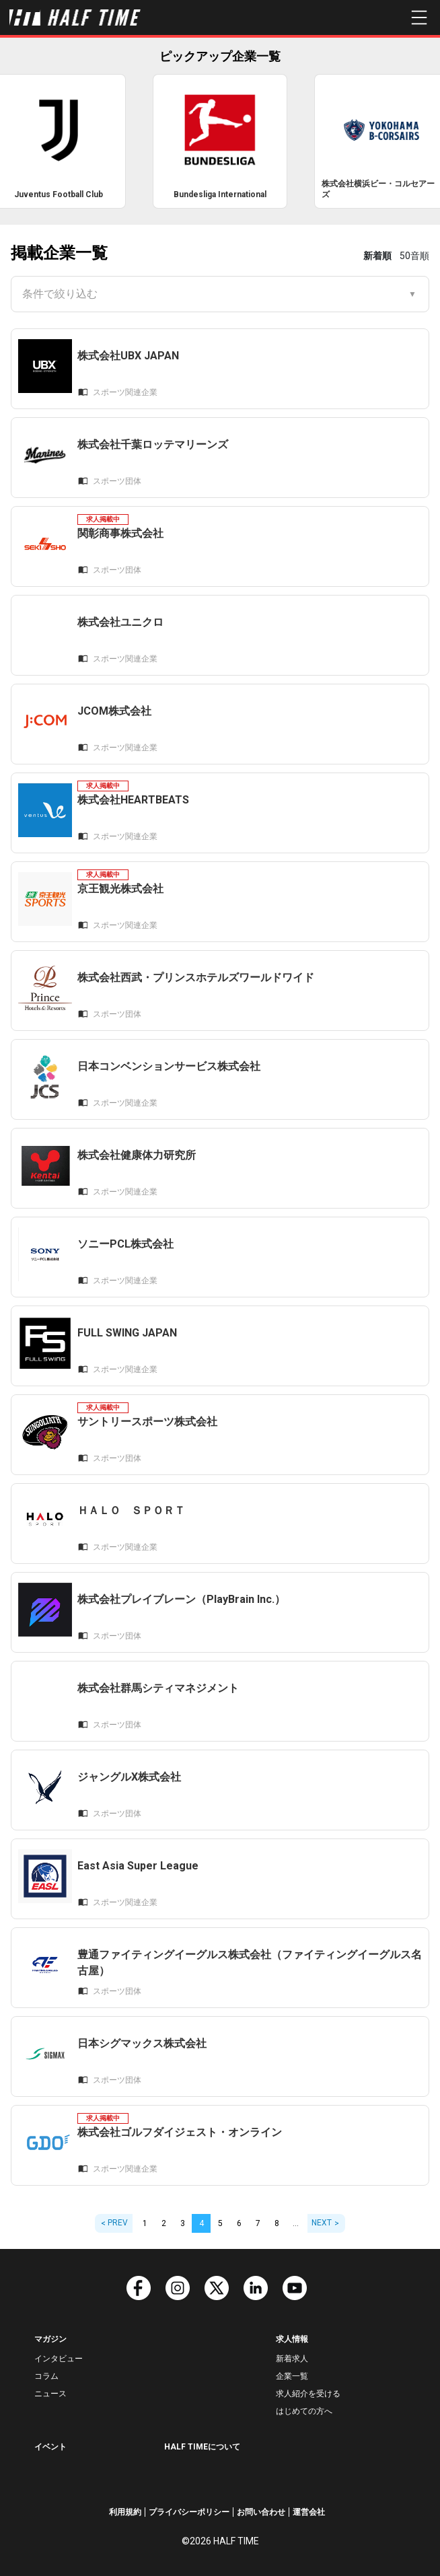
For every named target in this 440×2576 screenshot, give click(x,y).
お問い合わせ (261, 2512)
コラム (46, 2376)
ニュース (50, 2393)
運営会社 (309, 2512)
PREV (118, 2222)
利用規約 (125, 2512)
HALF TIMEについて (202, 2447)
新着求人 (292, 2358)
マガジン (50, 2339)
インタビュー (58, 2358)
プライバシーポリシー (189, 2512)
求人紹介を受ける (308, 2393)
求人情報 (292, 2339)
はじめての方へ (304, 2411)
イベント (50, 2447)
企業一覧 (292, 2376)
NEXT (321, 2222)
